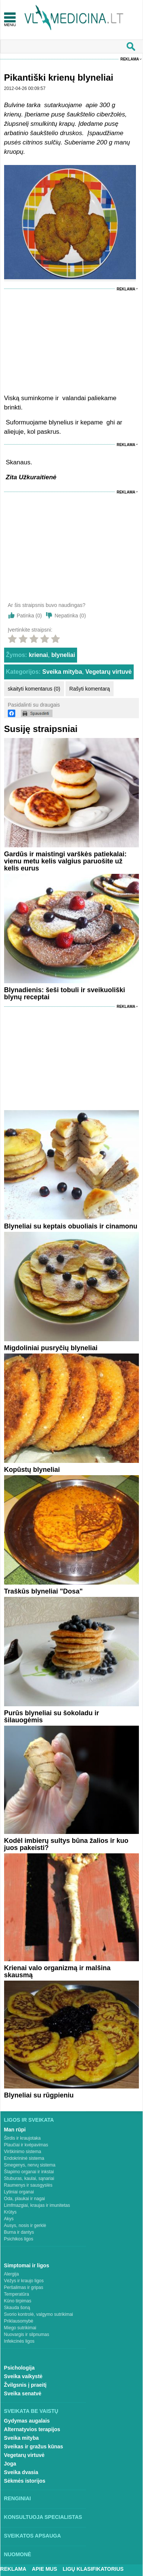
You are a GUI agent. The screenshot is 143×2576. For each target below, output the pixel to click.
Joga (10, 2464)
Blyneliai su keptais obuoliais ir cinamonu (70, 1226)
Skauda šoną (17, 2307)
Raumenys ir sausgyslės (28, 2185)
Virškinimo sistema (22, 2151)
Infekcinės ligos (19, 2341)
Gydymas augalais (27, 2421)
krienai (38, 655)
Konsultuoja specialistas (43, 2517)
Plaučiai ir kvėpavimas (26, 2144)
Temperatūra (16, 2294)
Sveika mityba (62, 672)
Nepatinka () (70, 616)
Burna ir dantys (19, 2232)
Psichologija (19, 2368)
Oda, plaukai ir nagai (24, 2198)
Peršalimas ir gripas (23, 2287)
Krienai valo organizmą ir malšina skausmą (57, 1971)
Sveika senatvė (22, 2393)
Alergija (11, 2274)
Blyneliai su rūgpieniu (39, 2095)
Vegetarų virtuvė (108, 672)
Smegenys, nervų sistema (29, 2165)
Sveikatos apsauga (32, 2536)
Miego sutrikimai (20, 2327)
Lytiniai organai (19, 2192)
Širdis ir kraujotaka (22, 2138)
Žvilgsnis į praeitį (25, 2385)
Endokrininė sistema (24, 2158)
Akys (9, 2218)
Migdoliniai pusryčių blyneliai (51, 1348)
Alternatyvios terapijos (32, 2429)
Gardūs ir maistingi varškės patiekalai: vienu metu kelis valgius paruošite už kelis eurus (65, 861)
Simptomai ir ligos (26, 2265)
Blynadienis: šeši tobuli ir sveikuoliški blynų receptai (64, 993)
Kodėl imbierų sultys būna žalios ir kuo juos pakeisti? (66, 1844)
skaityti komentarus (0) (34, 689)
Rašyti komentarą (89, 689)
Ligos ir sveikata (29, 2120)
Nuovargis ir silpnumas (26, 2334)
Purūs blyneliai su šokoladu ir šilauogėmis (51, 1716)
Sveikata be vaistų (31, 2411)
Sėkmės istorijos (24, 2481)
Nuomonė (17, 2554)
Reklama (129, 59)
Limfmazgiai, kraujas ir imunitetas (37, 2205)
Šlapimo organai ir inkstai (29, 2171)
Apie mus (44, 2569)
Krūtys (10, 2212)
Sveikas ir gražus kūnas (33, 2446)
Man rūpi (15, 2130)
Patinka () (29, 616)
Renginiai (17, 2498)
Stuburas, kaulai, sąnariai (29, 2178)
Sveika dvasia (21, 2472)
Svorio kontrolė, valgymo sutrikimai (38, 2314)
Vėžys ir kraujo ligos (24, 2280)
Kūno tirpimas (17, 2301)
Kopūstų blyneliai (32, 1469)
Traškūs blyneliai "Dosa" (43, 1591)
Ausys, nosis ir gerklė (25, 2225)
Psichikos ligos (19, 2239)
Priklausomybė (19, 2321)
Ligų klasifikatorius (93, 2569)
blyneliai (63, 655)
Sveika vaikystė (23, 2376)
